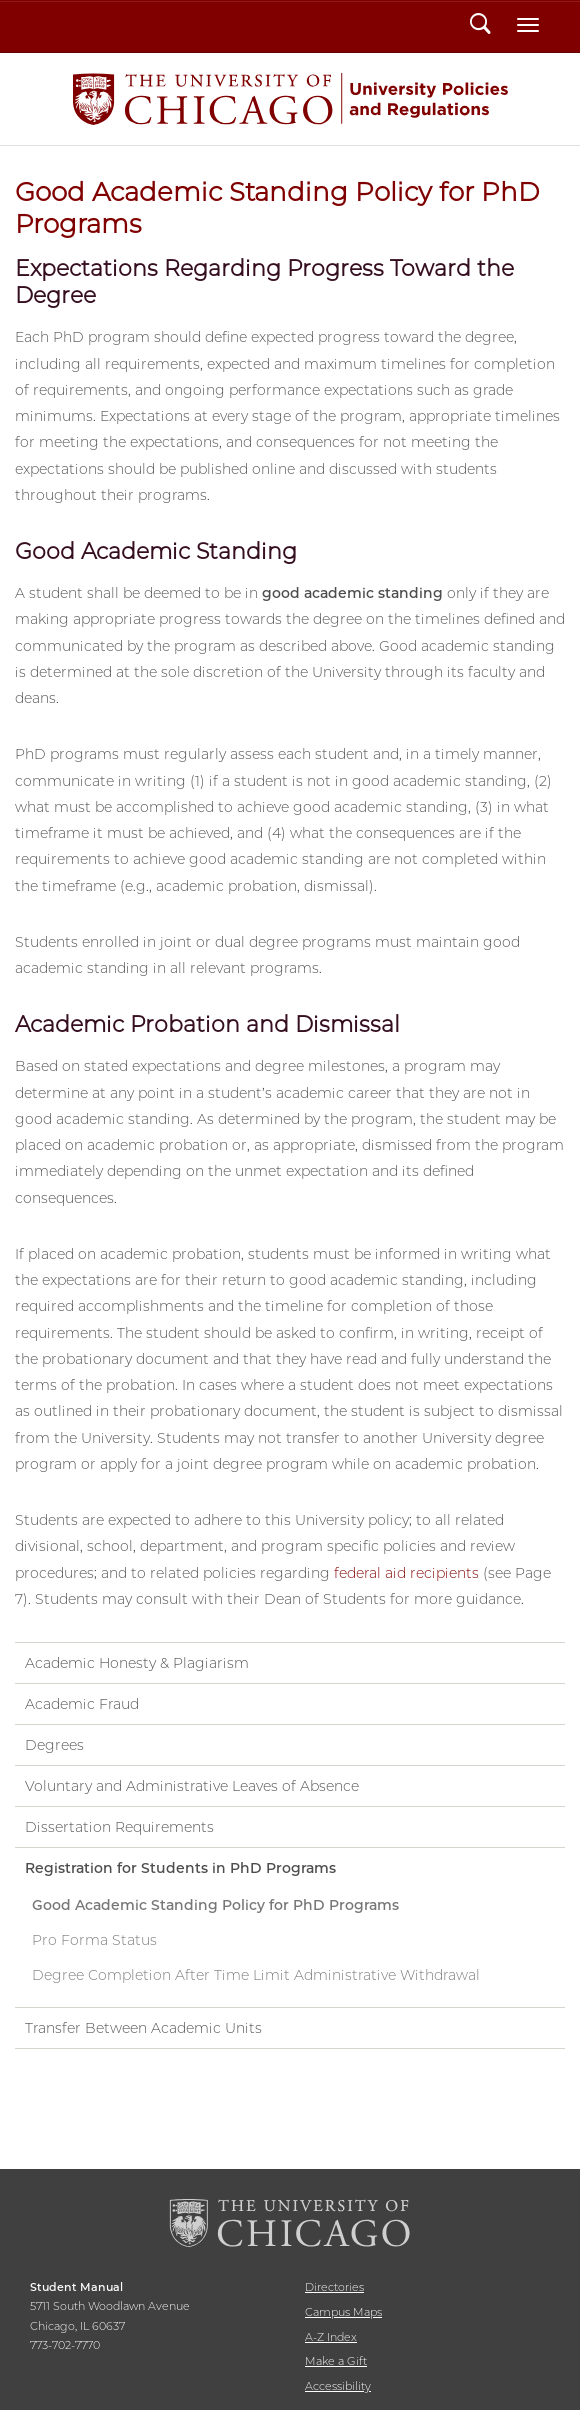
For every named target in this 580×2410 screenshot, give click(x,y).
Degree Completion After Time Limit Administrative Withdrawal (256, 1975)
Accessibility (338, 2386)
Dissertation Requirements (119, 1827)
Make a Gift (336, 2361)
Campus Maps (343, 2312)
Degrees (54, 1745)
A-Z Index (331, 2337)
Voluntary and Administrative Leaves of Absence (192, 1786)
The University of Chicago (290, 2223)
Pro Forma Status (94, 1940)
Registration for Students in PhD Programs (180, 1868)
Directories (334, 2287)
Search (480, 26)
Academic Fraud (82, 1704)
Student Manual (290, 99)
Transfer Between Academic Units (143, 2028)
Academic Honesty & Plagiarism (137, 1663)
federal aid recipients (406, 1573)
